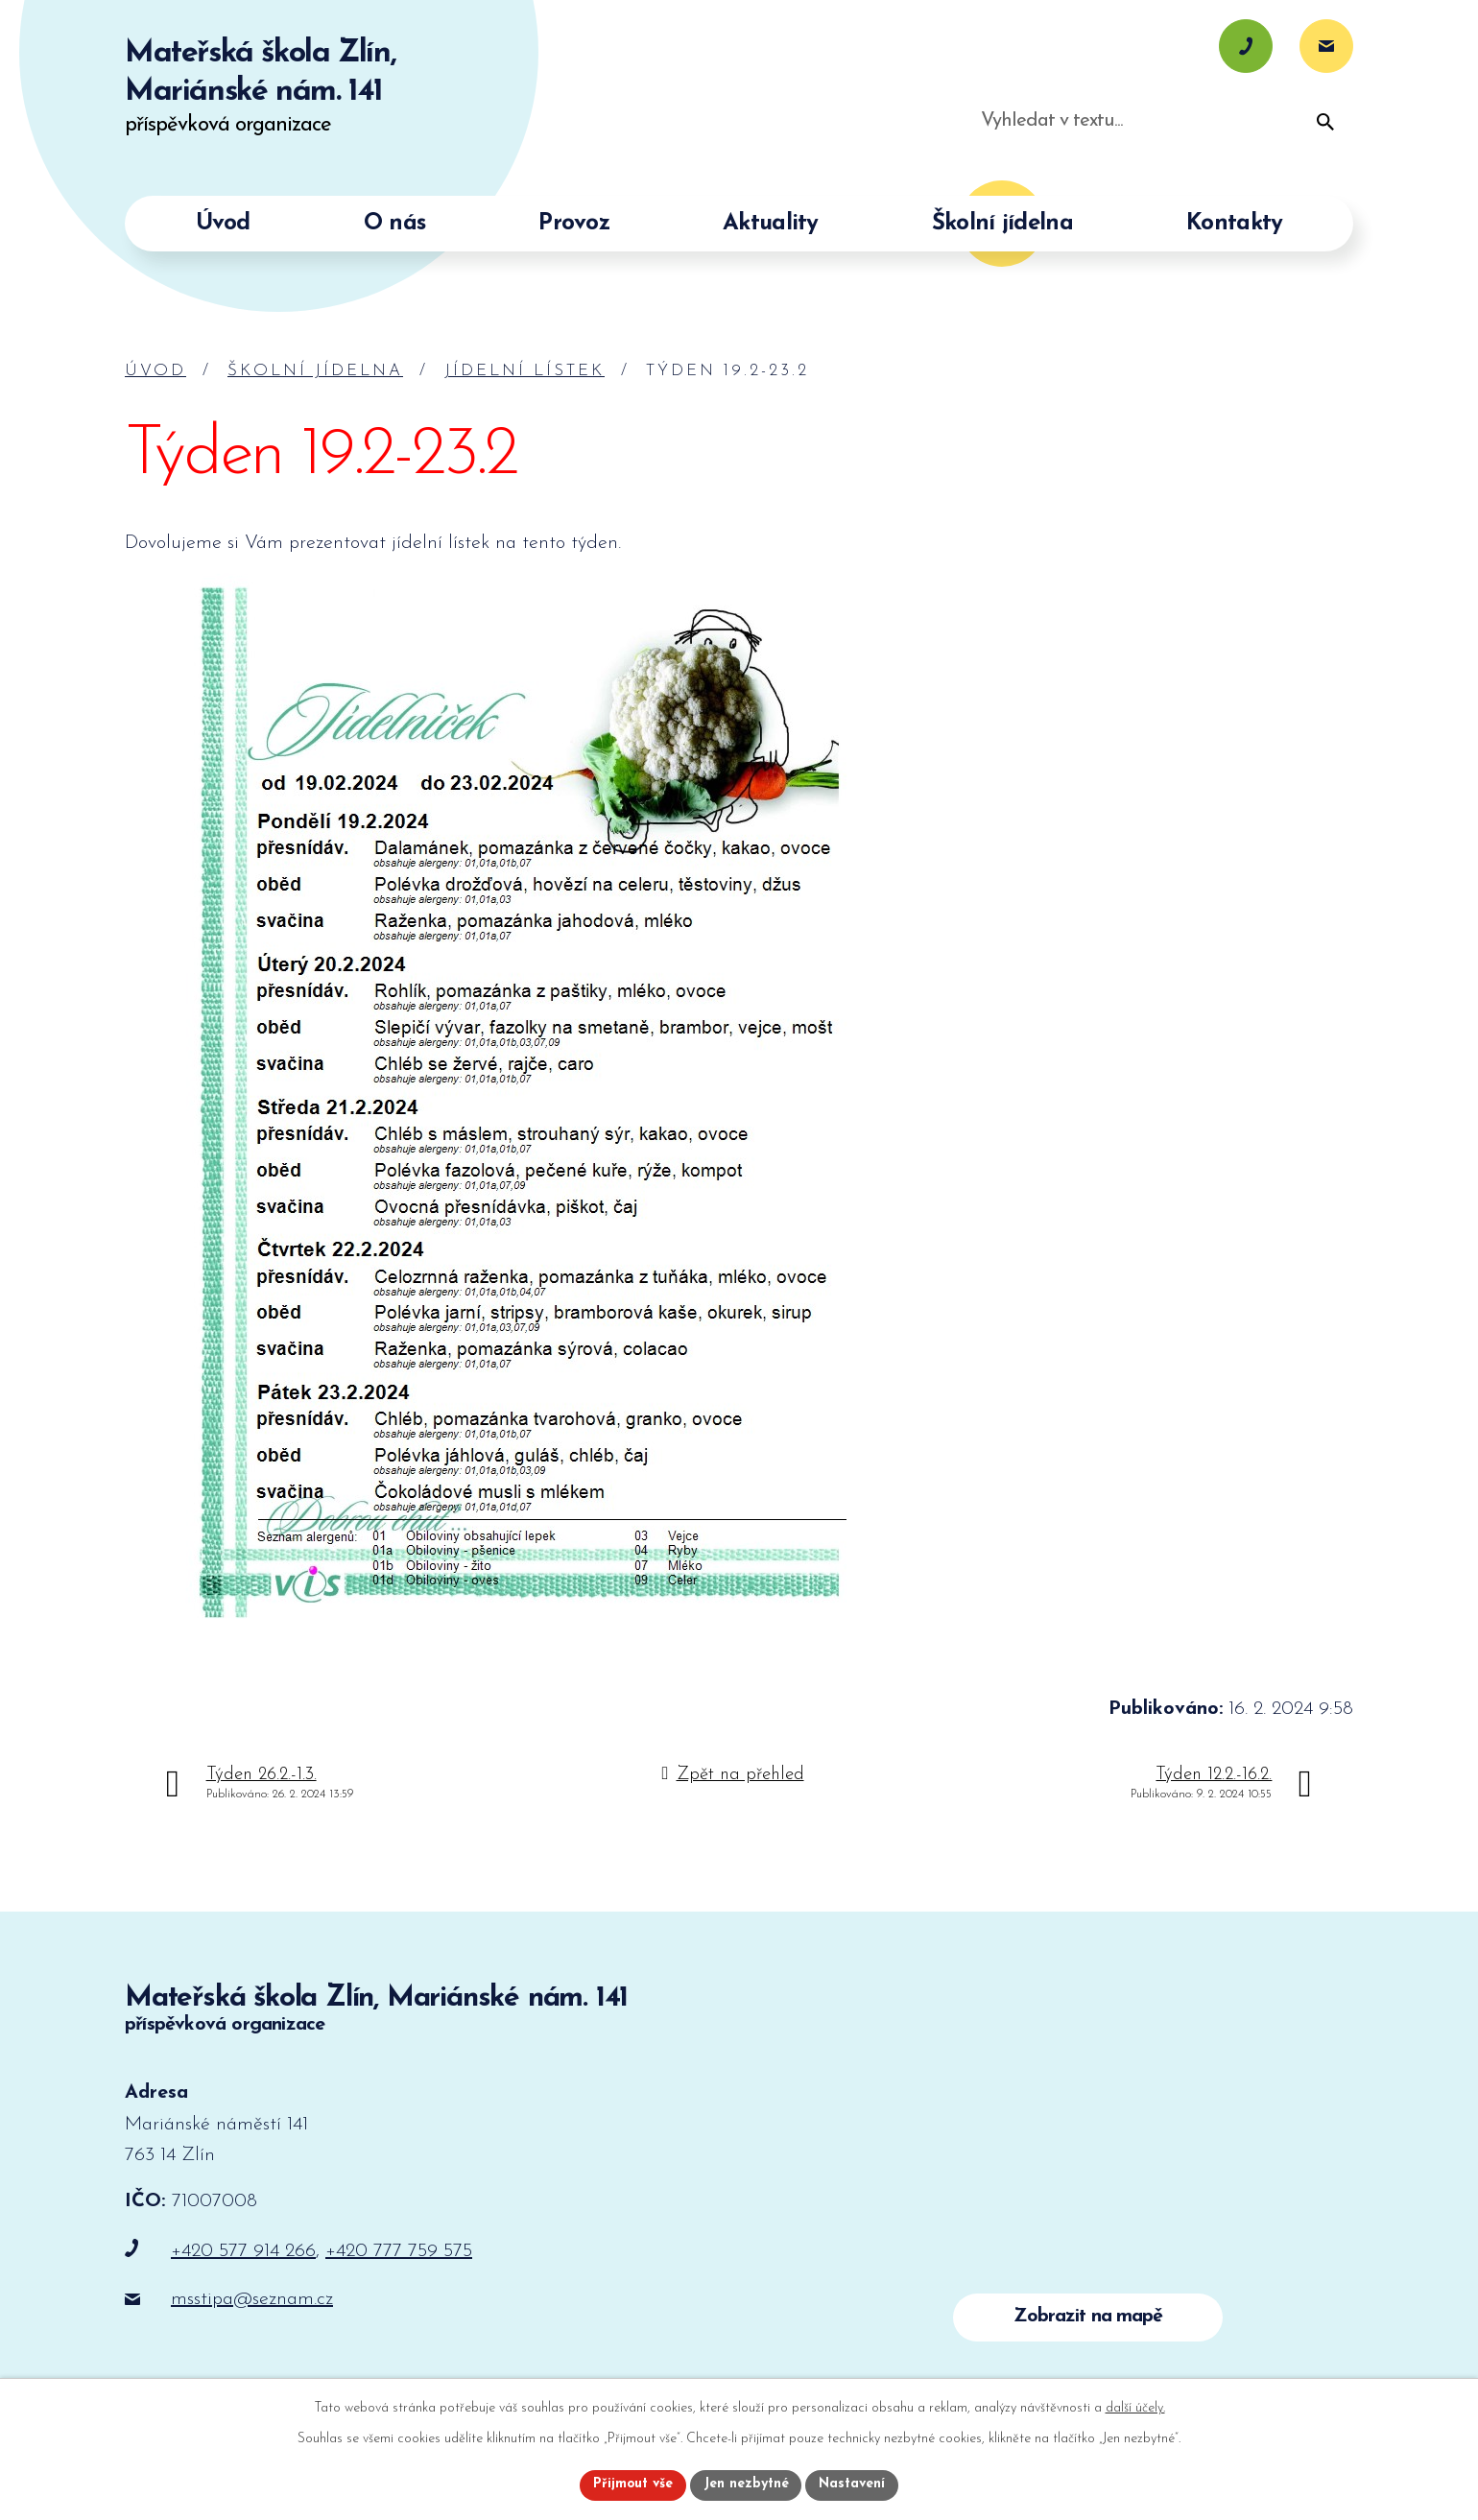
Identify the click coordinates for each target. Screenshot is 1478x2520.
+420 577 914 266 (243, 2251)
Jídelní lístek (524, 371)
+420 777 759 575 (398, 2251)
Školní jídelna (315, 371)
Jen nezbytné (746, 2485)
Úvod (155, 371)
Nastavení (853, 2485)
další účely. (1135, 2408)
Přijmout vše (632, 2485)
